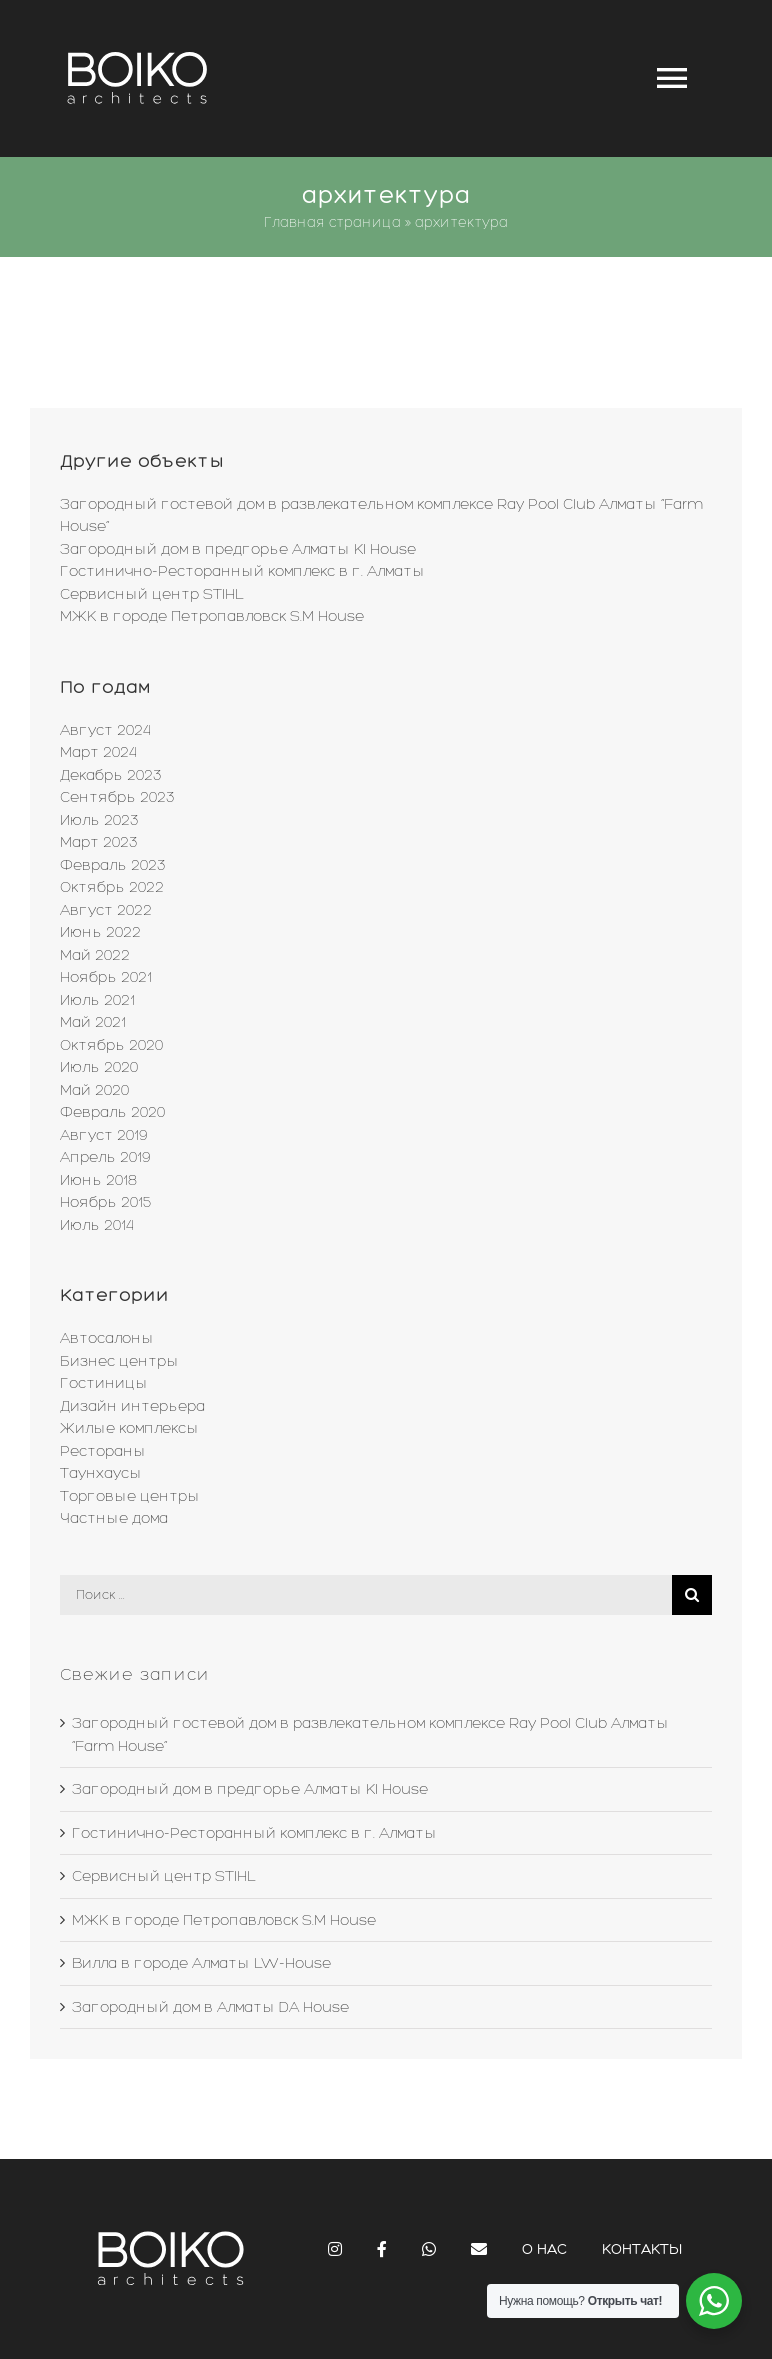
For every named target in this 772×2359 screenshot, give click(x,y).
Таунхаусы (101, 1473)
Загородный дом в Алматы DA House (210, 2007)
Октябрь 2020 (111, 1045)
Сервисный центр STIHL (152, 594)
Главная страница (332, 222)
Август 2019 (103, 1135)
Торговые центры (130, 1496)
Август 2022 (106, 910)
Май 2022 (95, 955)
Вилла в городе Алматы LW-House (201, 1963)
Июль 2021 (97, 1000)
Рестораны (103, 1451)
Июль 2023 (99, 820)
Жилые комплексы (129, 1428)
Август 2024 (105, 730)
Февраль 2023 (113, 865)
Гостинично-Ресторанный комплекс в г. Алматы (242, 571)
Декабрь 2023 (111, 775)
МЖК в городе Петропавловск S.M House (212, 616)
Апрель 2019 (105, 1157)
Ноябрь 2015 (105, 1202)
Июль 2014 (97, 1225)
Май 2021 (93, 1022)
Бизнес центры (119, 1361)
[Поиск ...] (366, 1595)
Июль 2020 (99, 1067)
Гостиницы (104, 1383)
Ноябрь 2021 (106, 977)
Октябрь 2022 (112, 887)
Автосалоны (107, 1338)
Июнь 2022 (100, 932)
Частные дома (114, 1518)
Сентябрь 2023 (117, 797)
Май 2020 (94, 1090)
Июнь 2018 (98, 1180)
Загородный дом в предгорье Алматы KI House (238, 549)
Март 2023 (99, 842)
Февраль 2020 (112, 1112)
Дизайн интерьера (132, 1406)
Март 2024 (98, 752)
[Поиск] (692, 1595)
